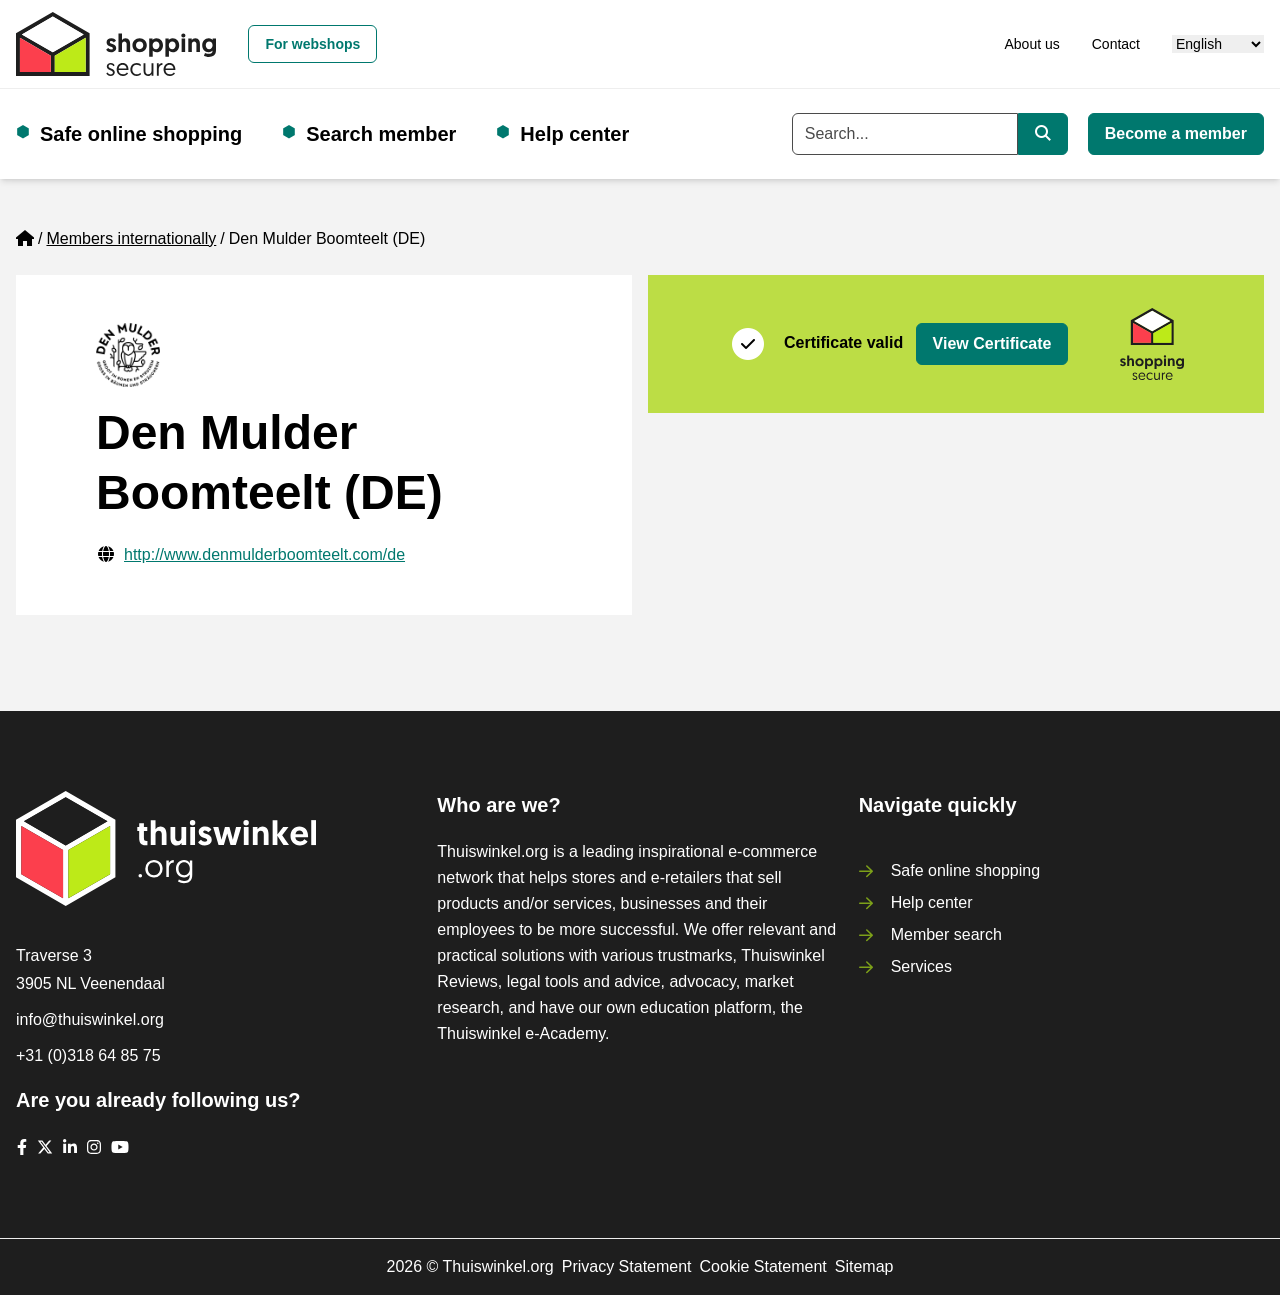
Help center (574, 134)
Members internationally (131, 238)
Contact (1116, 44)
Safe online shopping (141, 134)
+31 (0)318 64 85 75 (88, 1055)
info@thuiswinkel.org (90, 1019)
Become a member (1176, 133)
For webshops (312, 44)
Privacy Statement (627, 1266)
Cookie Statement (763, 1266)
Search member (381, 134)
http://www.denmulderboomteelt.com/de (264, 554)
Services (921, 966)
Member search (946, 934)
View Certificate (992, 343)
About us (1031, 44)
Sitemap (864, 1266)
